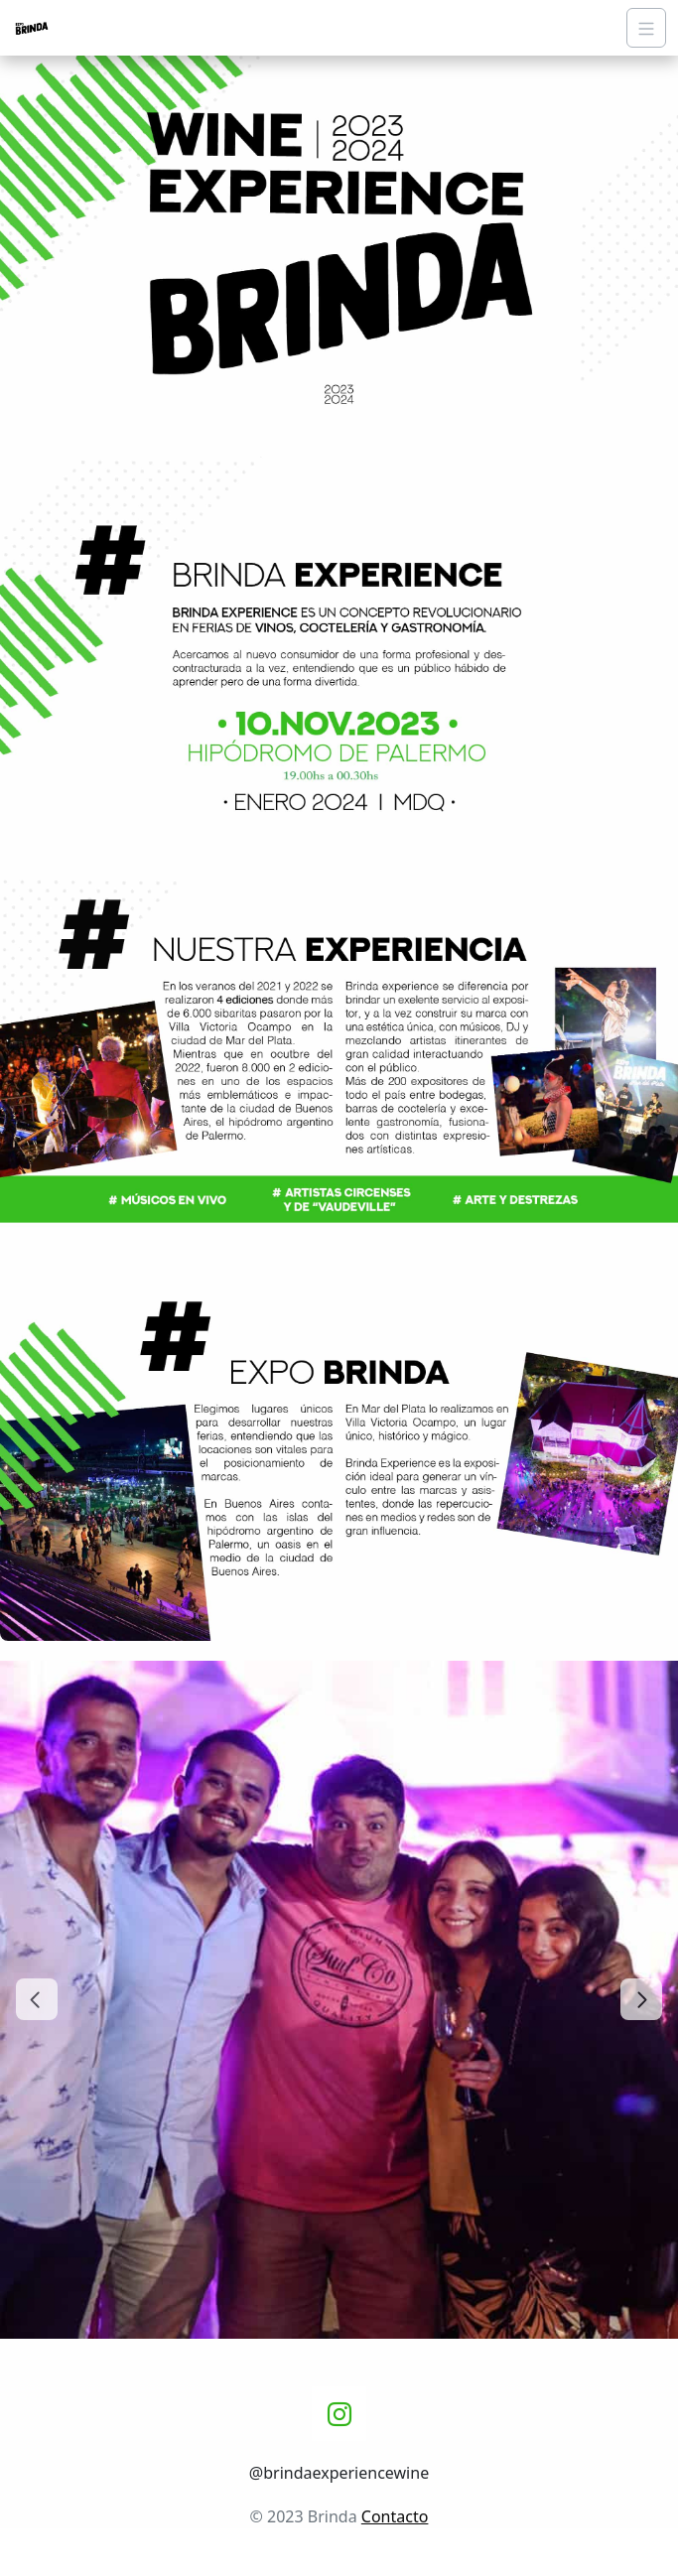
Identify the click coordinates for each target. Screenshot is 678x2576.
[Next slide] (641, 1999)
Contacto (395, 2516)
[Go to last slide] (37, 1999)
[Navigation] (646, 28)
